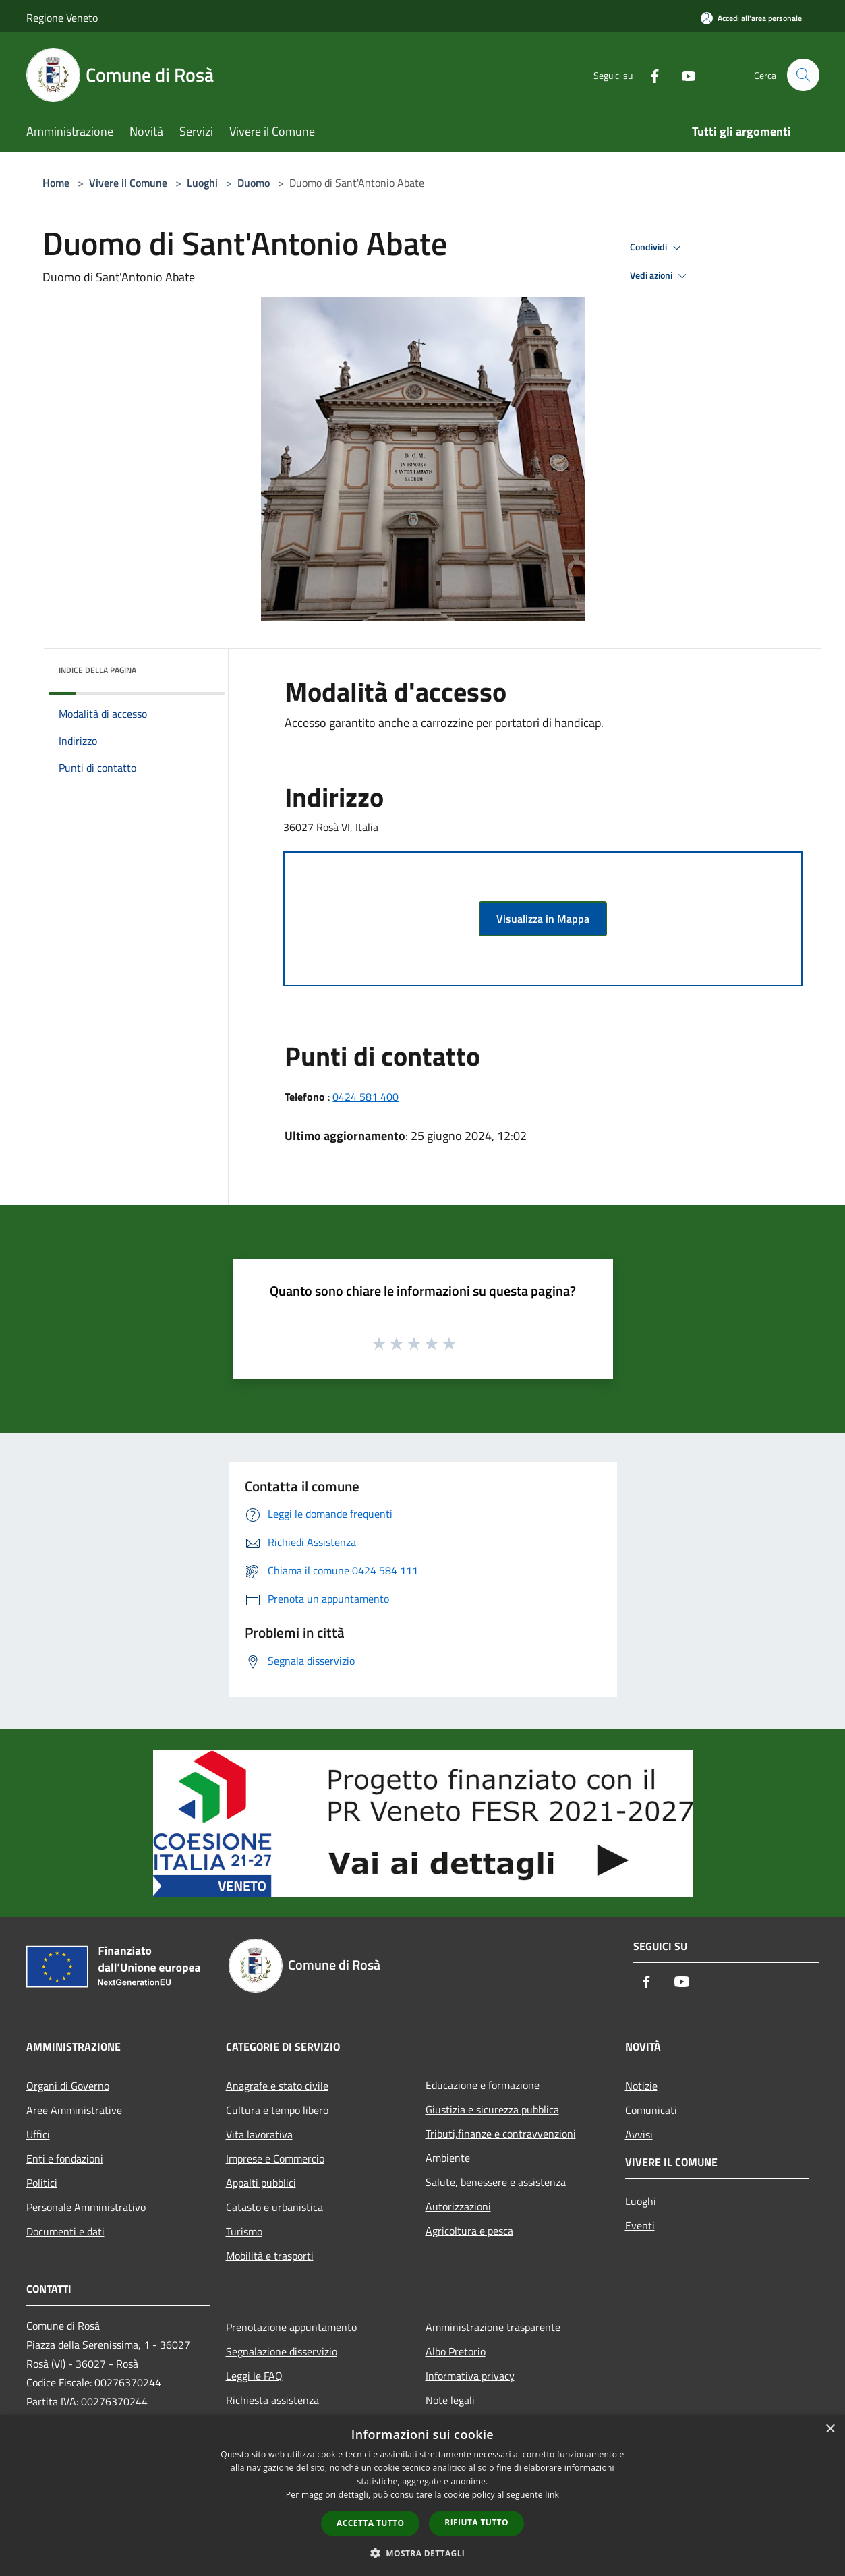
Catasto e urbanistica (274, 2207)
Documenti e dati (65, 2231)
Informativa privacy (470, 2376)
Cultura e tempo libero (277, 2110)
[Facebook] (649, 74)
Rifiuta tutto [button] (476, 2522)
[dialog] (422, 2495)
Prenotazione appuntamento (291, 2327)
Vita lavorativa (259, 2134)
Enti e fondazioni (64, 2158)
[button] (422, 2553)
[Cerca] (803, 75)
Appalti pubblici (261, 2183)
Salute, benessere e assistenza (496, 2182)
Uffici (38, 2134)
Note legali (450, 2400)
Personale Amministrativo (86, 2207)
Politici (41, 2183)
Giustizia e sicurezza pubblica (492, 2109)
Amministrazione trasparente (493, 2327)
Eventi (640, 2225)
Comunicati (651, 2110)
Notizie (641, 2086)
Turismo (244, 2231)
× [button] (830, 2429)
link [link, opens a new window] (552, 2494)
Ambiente (448, 2158)
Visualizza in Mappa (542, 919)
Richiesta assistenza (272, 2400)
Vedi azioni (660, 276)
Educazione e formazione (483, 2085)
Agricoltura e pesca (469, 2231)
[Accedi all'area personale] (751, 18)
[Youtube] (683, 74)
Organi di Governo (67, 2086)
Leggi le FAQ (254, 2376)
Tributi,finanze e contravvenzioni (501, 2133)
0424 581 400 (365, 1097)
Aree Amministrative (74, 2110)
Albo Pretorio (456, 2351)
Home (55, 183)
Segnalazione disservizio (281, 2351)
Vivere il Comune (129, 183)
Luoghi (202, 183)
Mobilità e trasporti (270, 2256)
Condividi (657, 247)
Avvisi (639, 2134)
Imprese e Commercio (275, 2158)
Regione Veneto (62, 17)
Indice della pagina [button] (97, 670)
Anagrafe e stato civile (277, 2086)
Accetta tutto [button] (370, 2523)
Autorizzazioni (458, 2206)
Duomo (253, 183)
